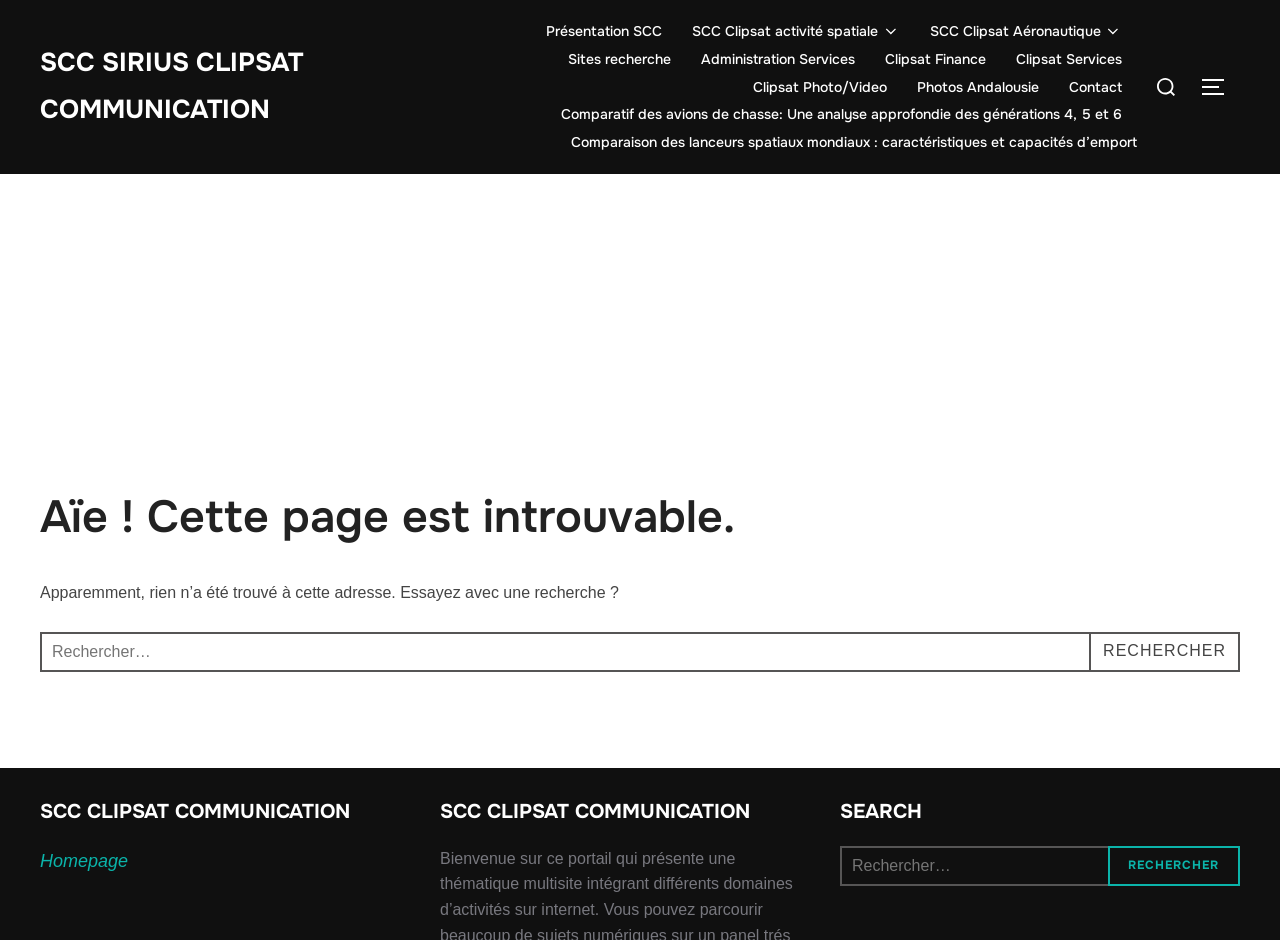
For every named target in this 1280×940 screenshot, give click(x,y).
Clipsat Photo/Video (820, 87)
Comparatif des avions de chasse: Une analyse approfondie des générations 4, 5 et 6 (841, 114)
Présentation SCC (604, 31)
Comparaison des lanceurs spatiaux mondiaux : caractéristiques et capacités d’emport (854, 142)
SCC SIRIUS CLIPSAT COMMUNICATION (171, 86)
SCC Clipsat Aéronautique (1026, 31)
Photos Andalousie (978, 87)
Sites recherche (619, 59)
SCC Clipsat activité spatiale (796, 31)
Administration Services (778, 59)
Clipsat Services (1069, 59)
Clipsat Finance (935, 59)
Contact (1095, 87)
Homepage (84, 861)
